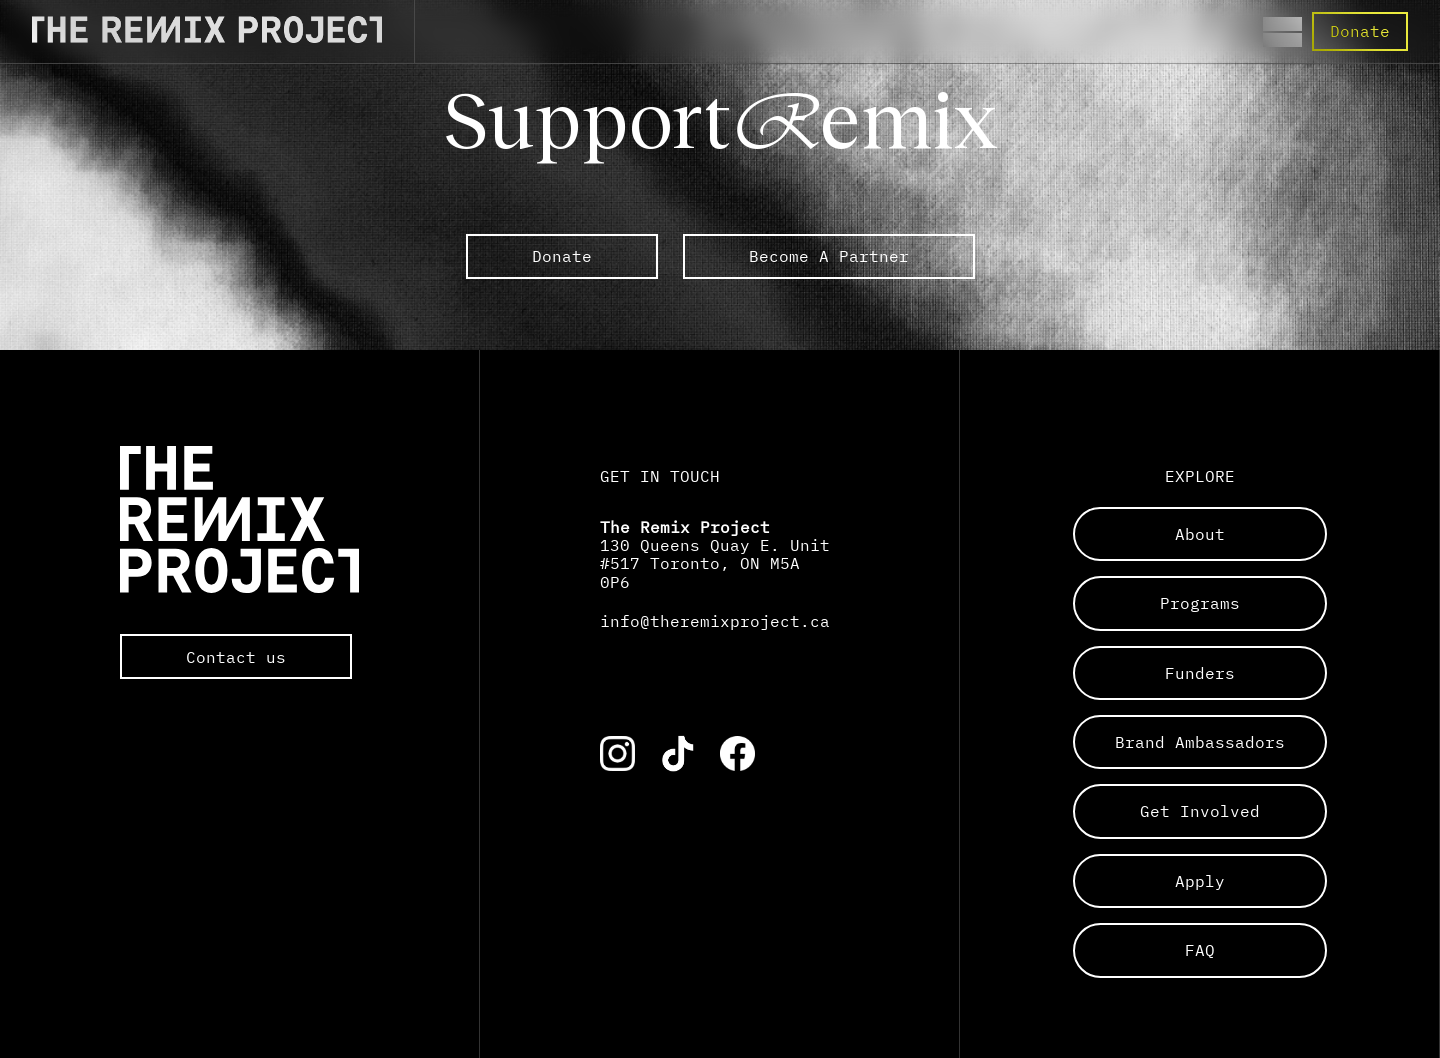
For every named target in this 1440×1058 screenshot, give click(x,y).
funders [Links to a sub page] (1200, 673)
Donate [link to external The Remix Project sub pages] (562, 256)
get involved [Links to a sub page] (1200, 811)
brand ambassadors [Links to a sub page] (1200, 742)
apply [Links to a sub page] (1200, 881)
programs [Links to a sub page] (1200, 603)
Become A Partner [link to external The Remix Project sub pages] (829, 256)
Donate (1360, 31)
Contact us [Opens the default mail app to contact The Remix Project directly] (236, 657)
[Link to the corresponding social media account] (617, 753)
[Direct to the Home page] (207, 37)
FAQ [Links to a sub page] (1200, 950)
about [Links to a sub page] (1200, 534)
